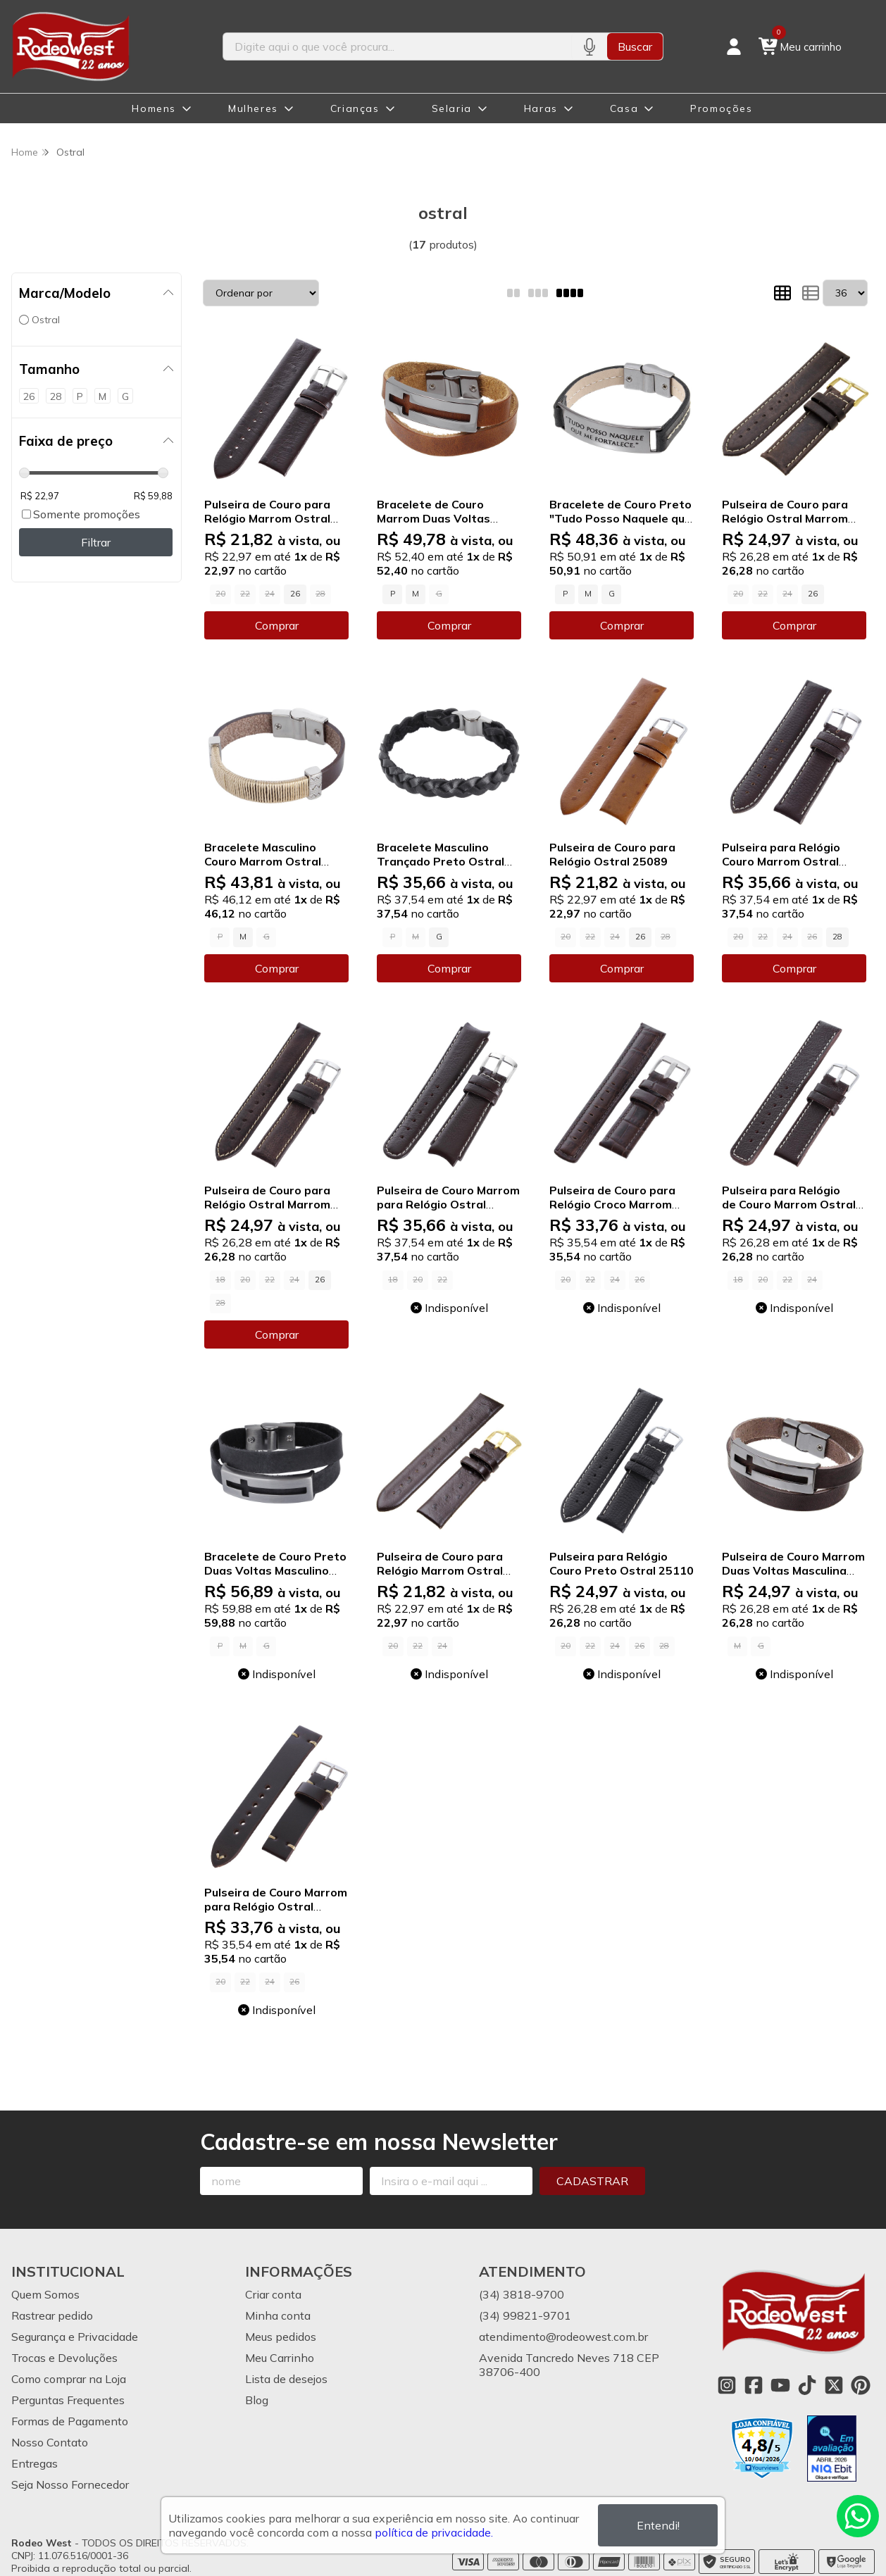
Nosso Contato (49, 2442)
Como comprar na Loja (68, 2379)
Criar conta (273, 2294)
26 (295, 594)
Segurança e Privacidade (74, 2337)
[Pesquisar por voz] (589, 46)
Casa (624, 108)
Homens (154, 108)
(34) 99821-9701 (525, 2315)
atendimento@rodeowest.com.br (563, 2337)
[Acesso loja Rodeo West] (733, 46)
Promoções (721, 108)
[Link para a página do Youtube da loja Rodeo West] (780, 2385)
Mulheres (253, 108)
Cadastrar (592, 2181)
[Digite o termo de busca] (397, 46)
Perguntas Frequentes (68, 2400)
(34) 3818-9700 (521, 2294)
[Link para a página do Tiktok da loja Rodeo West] (807, 2385)
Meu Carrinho (279, 2358)
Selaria (452, 108)
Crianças (355, 108)
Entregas (34, 2463)
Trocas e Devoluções (64, 2358)
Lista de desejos (286, 2379)
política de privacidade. (434, 2532)
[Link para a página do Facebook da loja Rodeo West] (753, 2385)
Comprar (277, 625)
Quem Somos (45, 2294)
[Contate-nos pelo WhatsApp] (858, 2516)
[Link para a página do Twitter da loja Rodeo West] (834, 2385)
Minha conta (278, 2315)
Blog (256, 2400)
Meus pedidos (280, 2337)
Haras (541, 108)
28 (837, 937)
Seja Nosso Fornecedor (70, 2484)
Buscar (635, 46)
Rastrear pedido (52, 2315)
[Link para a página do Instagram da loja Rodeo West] (727, 2385)
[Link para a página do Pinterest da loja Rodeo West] (861, 2385)
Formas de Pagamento (69, 2421)
